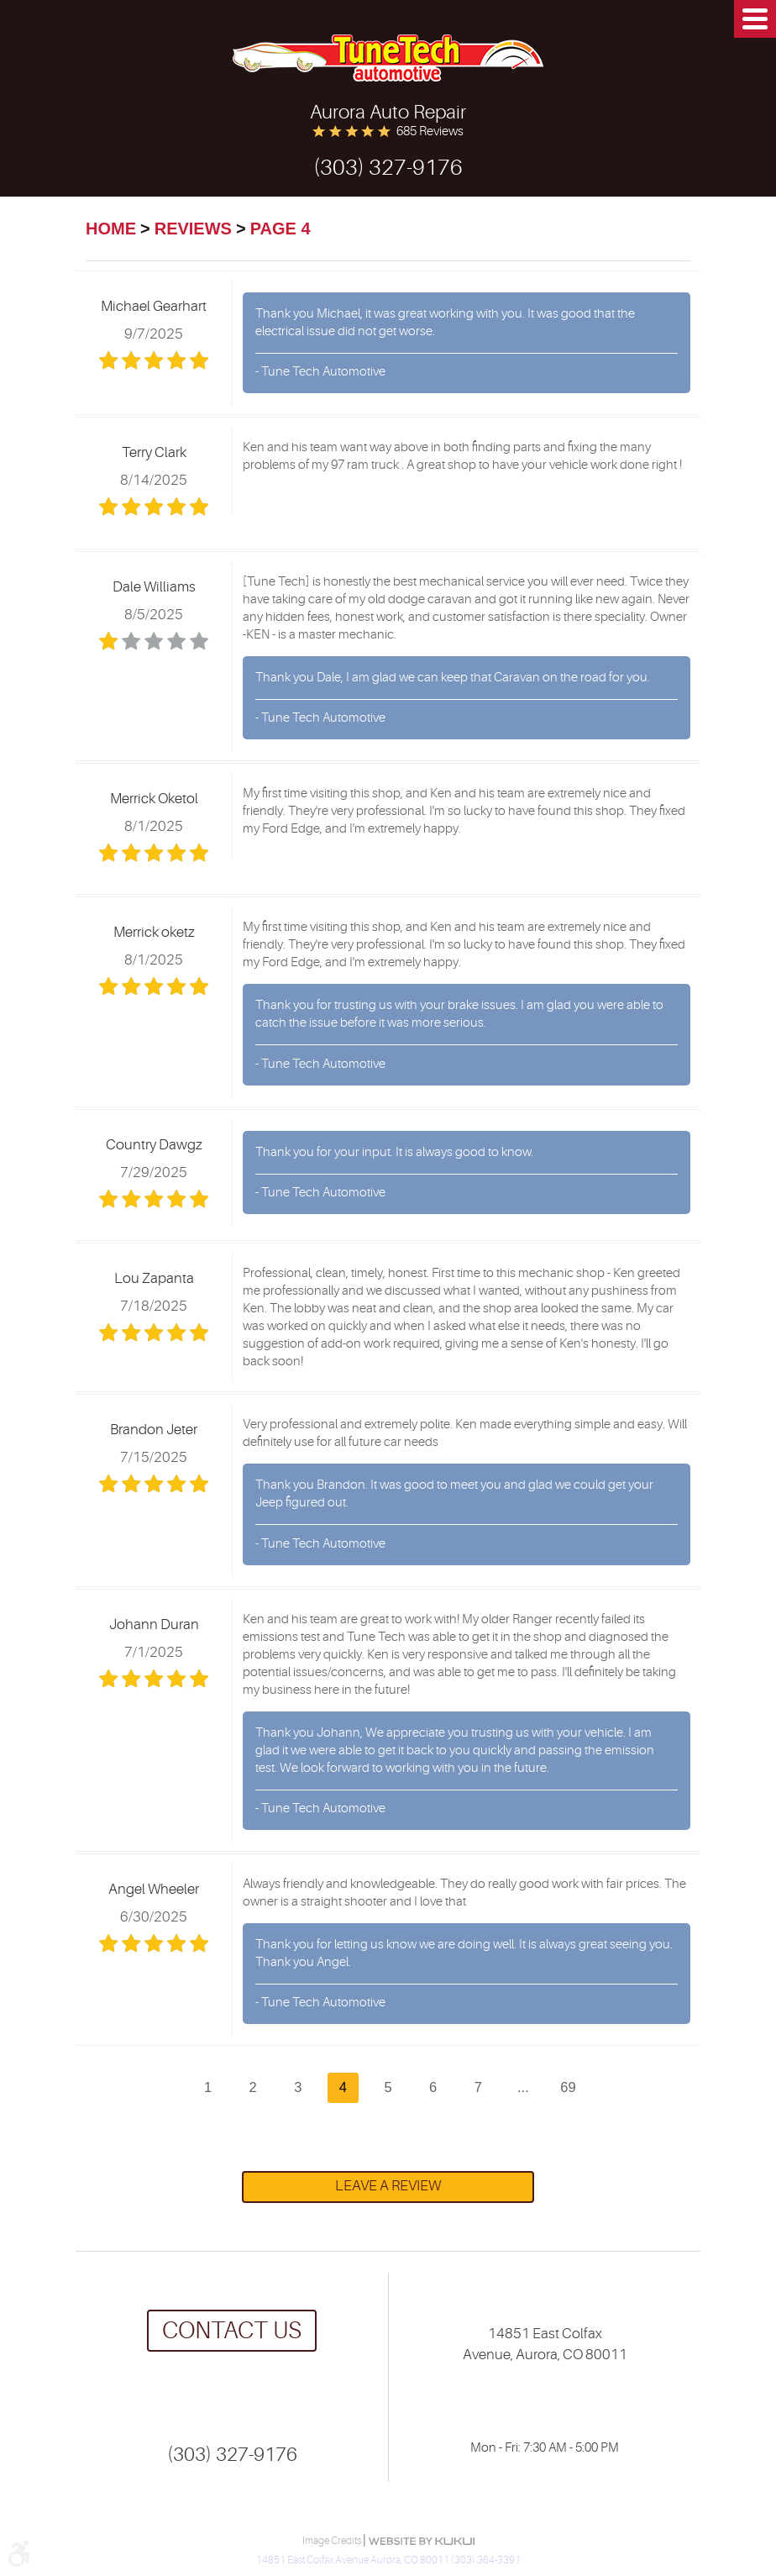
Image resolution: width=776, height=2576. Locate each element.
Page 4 (280, 228)
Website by (422, 2541)
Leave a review (388, 2186)
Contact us (231, 2330)
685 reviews (430, 131)
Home (111, 228)
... (523, 2087)
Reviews (193, 228)
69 (567, 2087)
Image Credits (332, 2541)
